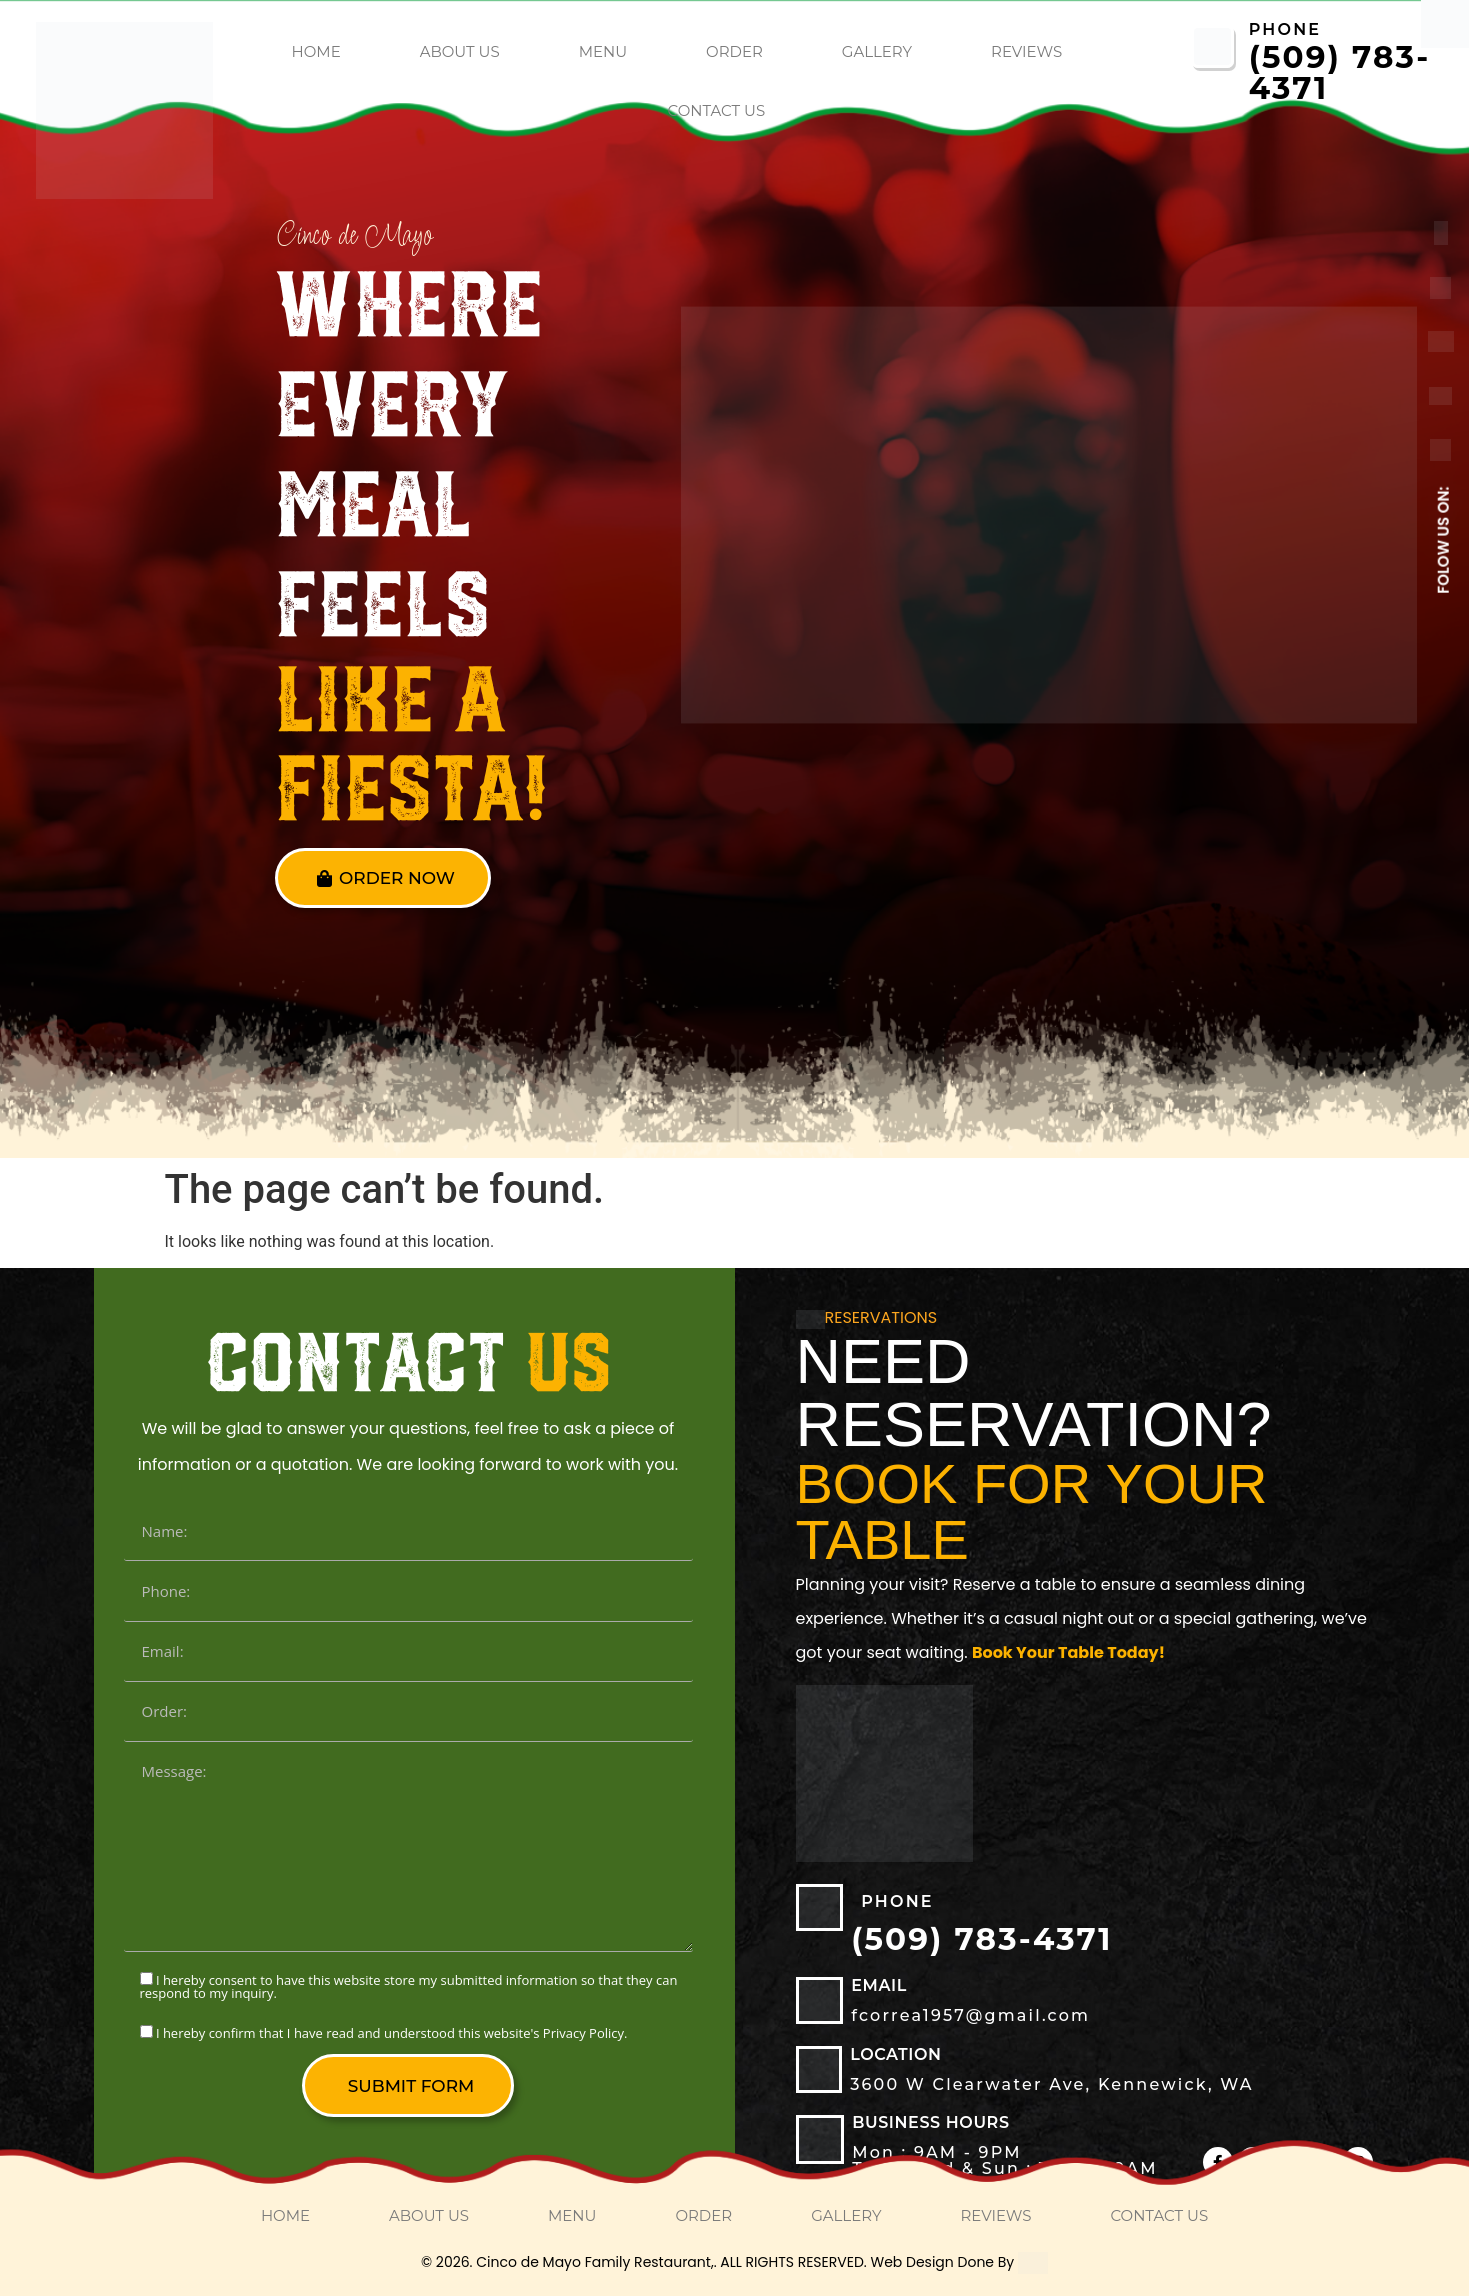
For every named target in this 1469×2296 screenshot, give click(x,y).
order (734, 51)
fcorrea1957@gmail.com (970, 2015)
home (316, 51)
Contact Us (717, 110)
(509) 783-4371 (1340, 72)
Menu (603, 51)
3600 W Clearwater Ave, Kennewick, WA (1052, 2084)
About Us (460, 51)
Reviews (1026, 51)
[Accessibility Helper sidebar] (1445, 24)
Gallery (877, 51)
